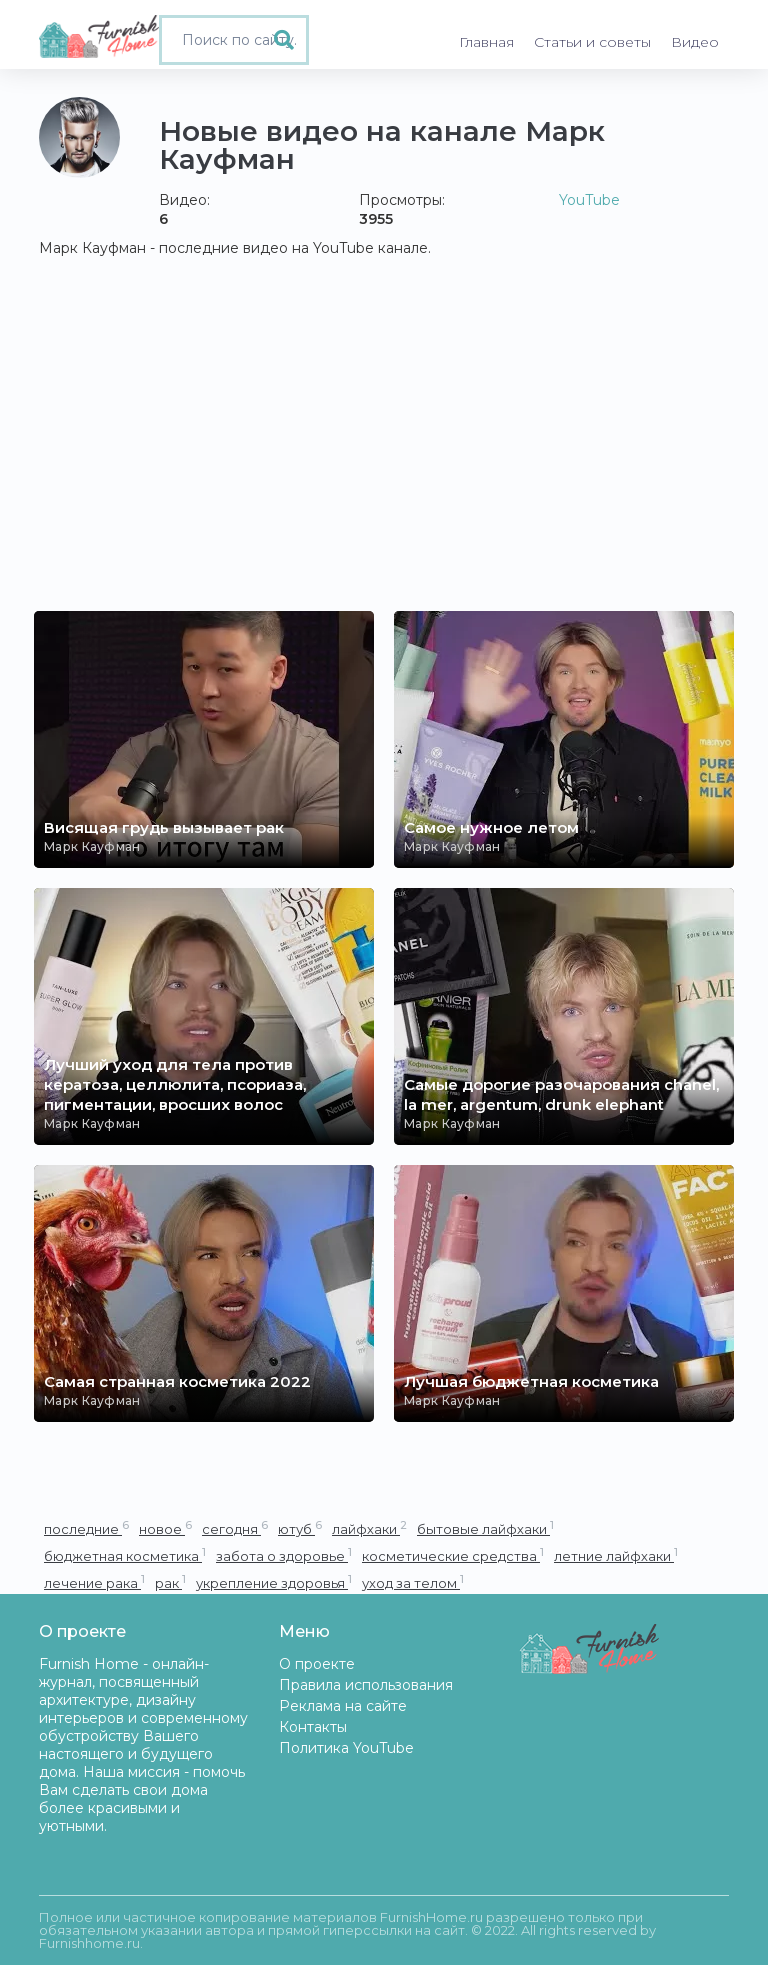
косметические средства (453, 1555)
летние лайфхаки (616, 1555)
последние (86, 1528)
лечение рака (94, 1582)
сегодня (235, 1528)
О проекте (317, 1664)
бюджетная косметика (125, 1555)
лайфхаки (369, 1528)
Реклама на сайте (343, 1706)
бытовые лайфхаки (485, 1528)
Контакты (313, 1727)
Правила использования (366, 1685)
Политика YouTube (346, 1748)
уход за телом (413, 1582)
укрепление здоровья (274, 1582)
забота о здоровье (284, 1555)
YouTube (589, 200)
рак (170, 1582)
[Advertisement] (384, 461)
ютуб (300, 1528)
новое (165, 1528)
